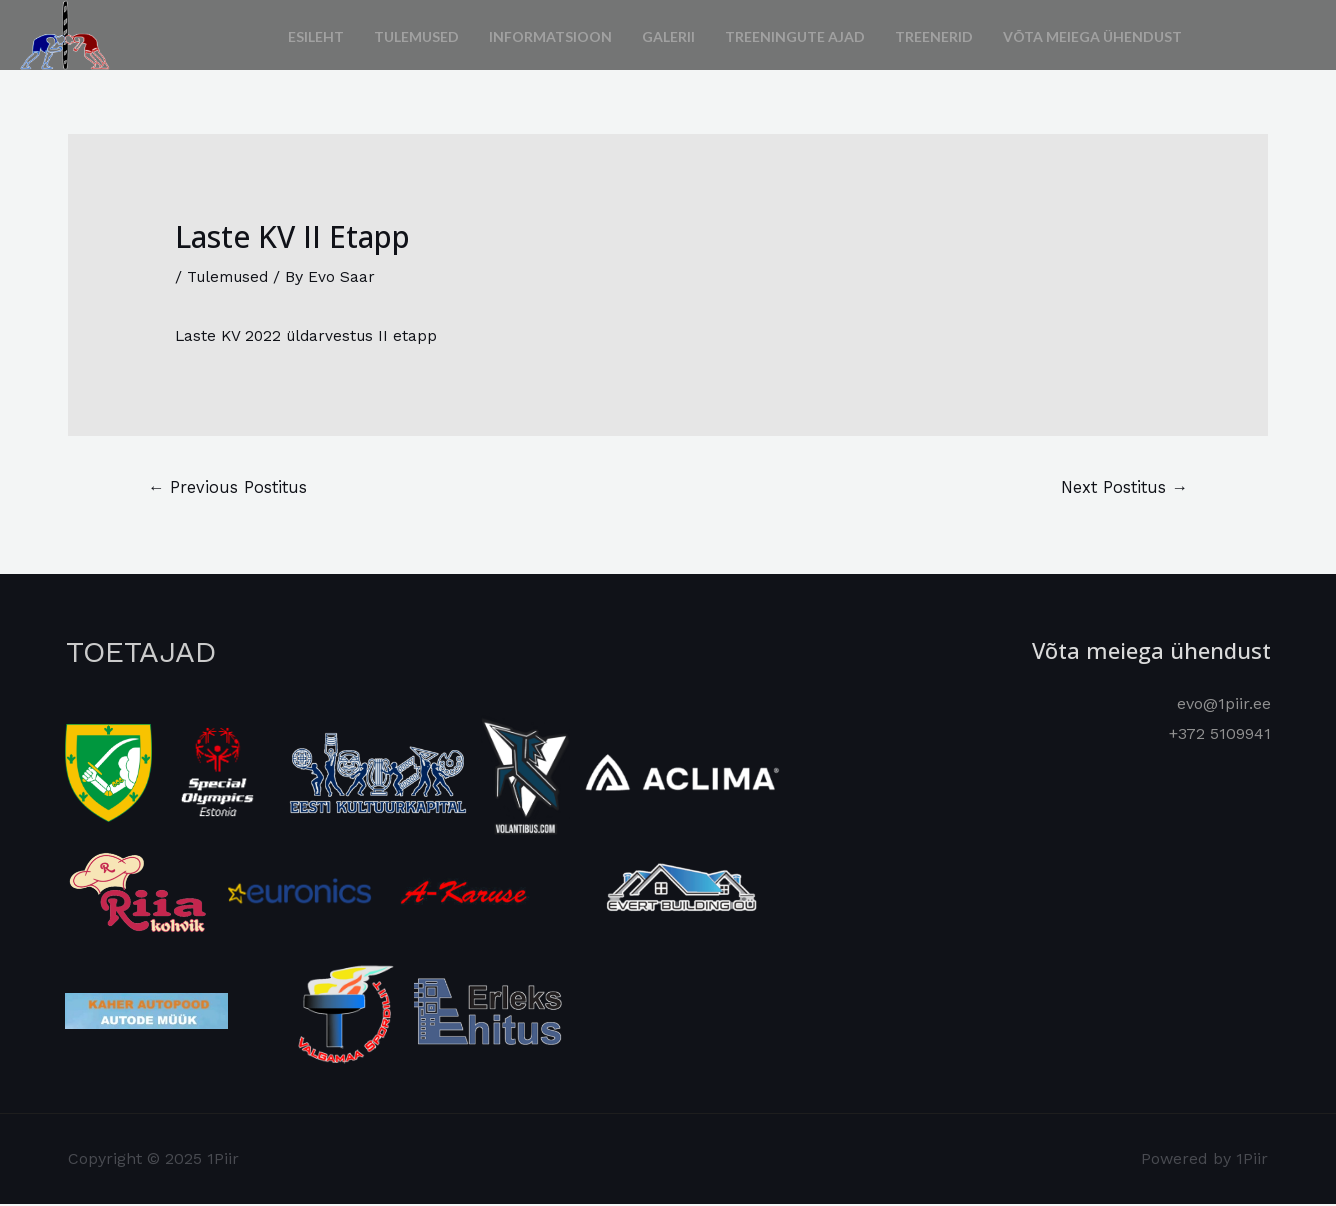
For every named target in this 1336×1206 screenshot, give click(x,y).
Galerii (668, 34)
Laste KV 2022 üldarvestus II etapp (310, 335)
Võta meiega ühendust (1092, 34)
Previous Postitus (230, 488)
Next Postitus (1121, 488)
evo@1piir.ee (1224, 705)
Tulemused (416, 34)
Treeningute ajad (795, 34)
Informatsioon (550, 34)
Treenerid (934, 34)
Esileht (316, 34)
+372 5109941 (1220, 734)
